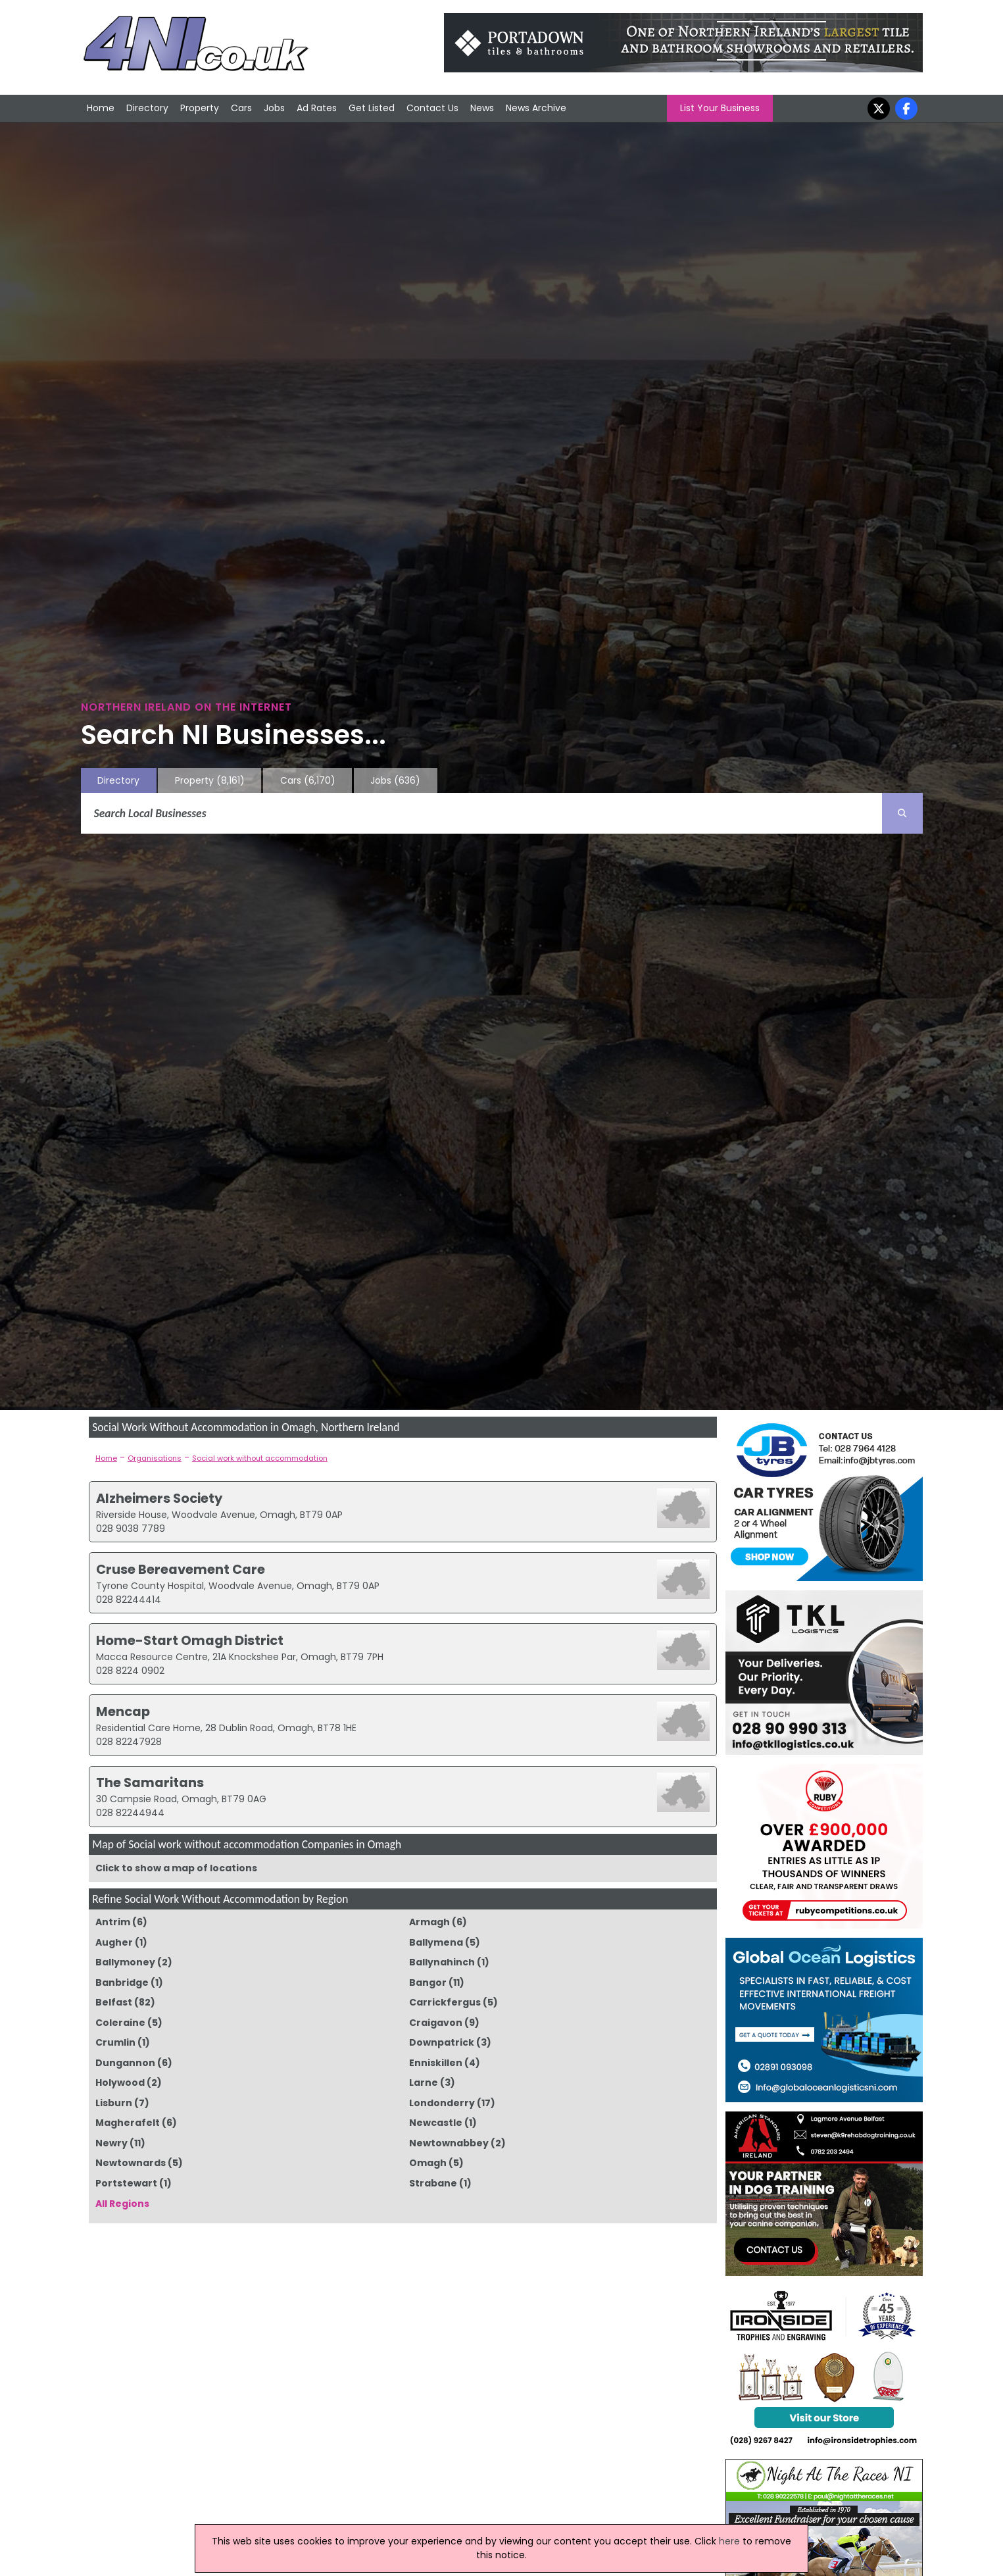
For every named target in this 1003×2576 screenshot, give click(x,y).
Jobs (274, 107)
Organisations (155, 1458)
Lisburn (113, 2102)
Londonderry (442, 2102)
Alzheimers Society (159, 1498)
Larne (423, 2082)
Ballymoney (125, 1962)
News (482, 107)
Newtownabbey (449, 2143)
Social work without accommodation (260, 1458)
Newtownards (130, 2162)
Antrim (112, 1922)
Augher (114, 1942)
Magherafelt (127, 2122)
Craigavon (435, 2022)
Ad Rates (317, 107)
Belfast (113, 2002)
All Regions (122, 2203)
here (729, 2541)
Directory (147, 107)
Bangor (428, 1982)
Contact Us (432, 107)
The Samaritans (150, 1782)
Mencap (123, 1711)
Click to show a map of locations (176, 1868)
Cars (241, 107)
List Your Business (720, 107)
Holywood (120, 2082)
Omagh (428, 2162)
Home (100, 107)
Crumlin (115, 2042)
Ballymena (436, 1942)
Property (199, 107)
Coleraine (120, 2022)
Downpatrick (441, 2042)
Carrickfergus (445, 2002)
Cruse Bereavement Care (180, 1569)
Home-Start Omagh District (189, 1640)
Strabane (433, 2183)
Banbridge (122, 1982)
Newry (111, 2143)
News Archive (536, 107)
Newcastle (435, 2122)
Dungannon (125, 2062)
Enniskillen (435, 2062)
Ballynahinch (442, 1962)
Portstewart (126, 2183)
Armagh (429, 1922)
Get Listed (372, 107)
